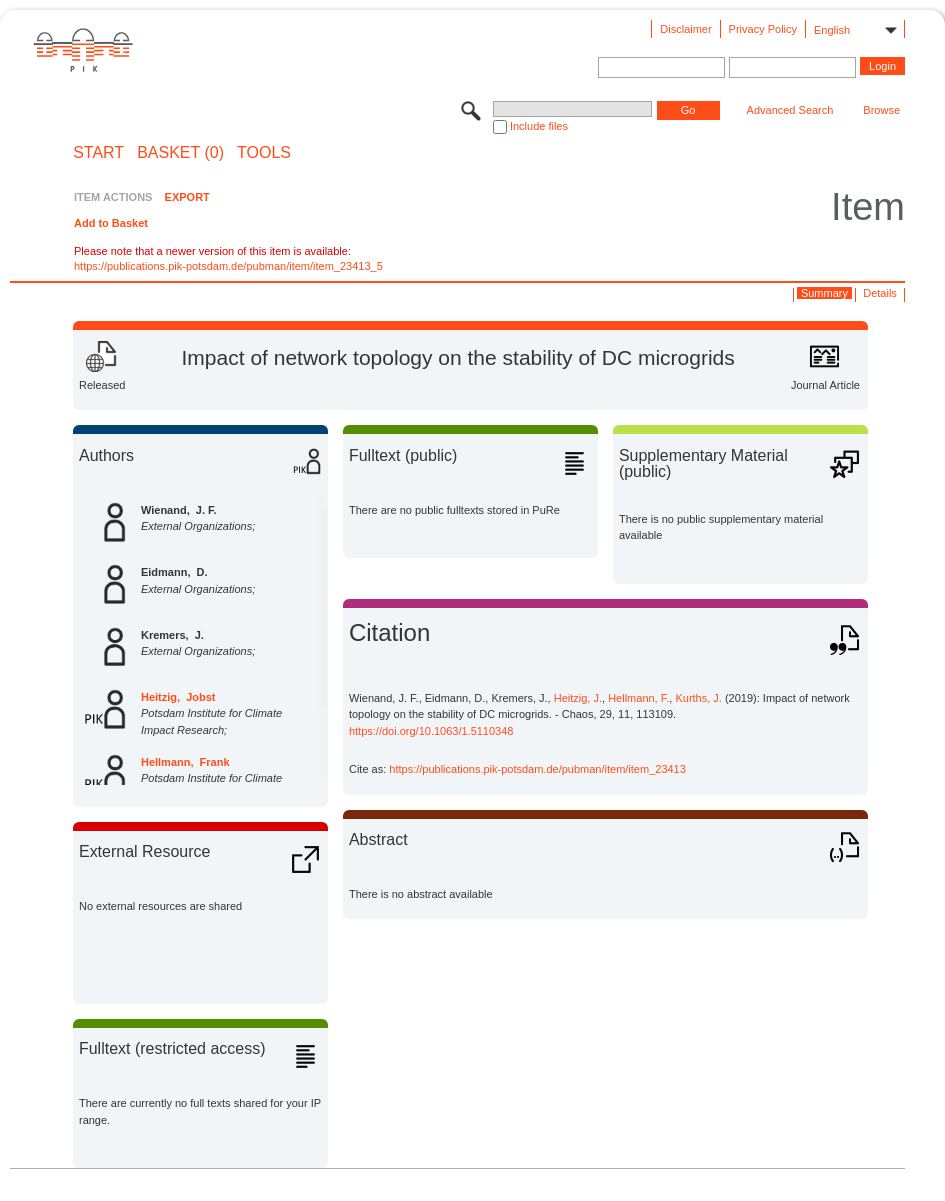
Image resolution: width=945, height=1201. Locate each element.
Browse (881, 110)
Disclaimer (685, 29)
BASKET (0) (180, 153)
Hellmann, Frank (185, 762)
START (98, 153)
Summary (824, 293)
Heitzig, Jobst (178, 697)
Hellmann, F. (638, 698)
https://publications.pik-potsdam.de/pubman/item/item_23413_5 (228, 266)
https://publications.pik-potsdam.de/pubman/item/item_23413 (537, 769)
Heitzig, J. (578, 698)
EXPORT (187, 197)
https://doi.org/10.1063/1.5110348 (431, 731)
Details (880, 293)
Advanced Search (790, 110)
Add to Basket (111, 223)
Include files (539, 126)
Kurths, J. (698, 698)
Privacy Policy (763, 29)
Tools (264, 153)
